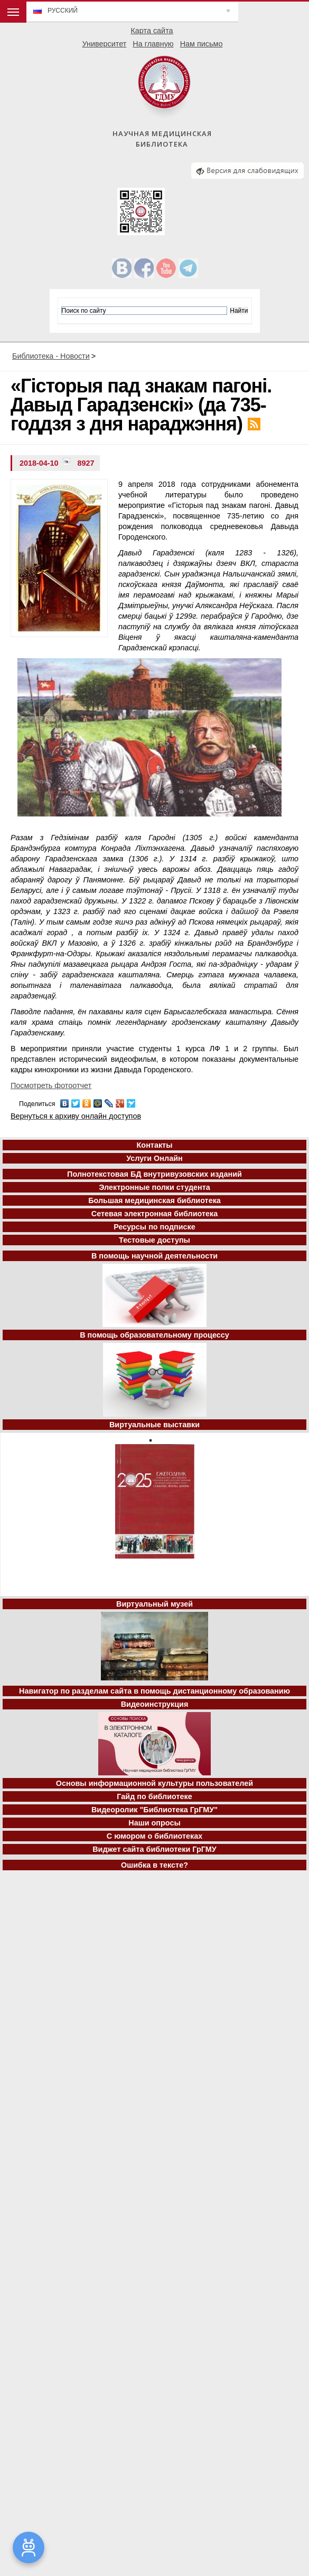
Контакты (155, 1145)
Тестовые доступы (154, 1240)
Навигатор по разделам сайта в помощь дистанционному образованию (154, 1691)
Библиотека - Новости (51, 356)
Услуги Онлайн (154, 1158)
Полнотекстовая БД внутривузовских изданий (154, 1174)
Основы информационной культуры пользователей (154, 1783)
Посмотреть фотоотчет (51, 1085)
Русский (63, 10)
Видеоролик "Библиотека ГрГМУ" (154, 1809)
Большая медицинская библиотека (154, 1200)
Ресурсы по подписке (154, 1227)
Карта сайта (151, 30)
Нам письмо (201, 44)
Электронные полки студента (154, 1187)
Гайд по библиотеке (154, 1796)
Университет (104, 44)
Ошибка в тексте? (154, 1865)
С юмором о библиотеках (155, 1836)
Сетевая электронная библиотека (154, 1213)
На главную (153, 44)
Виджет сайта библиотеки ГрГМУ (154, 1849)
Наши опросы (154, 1823)
